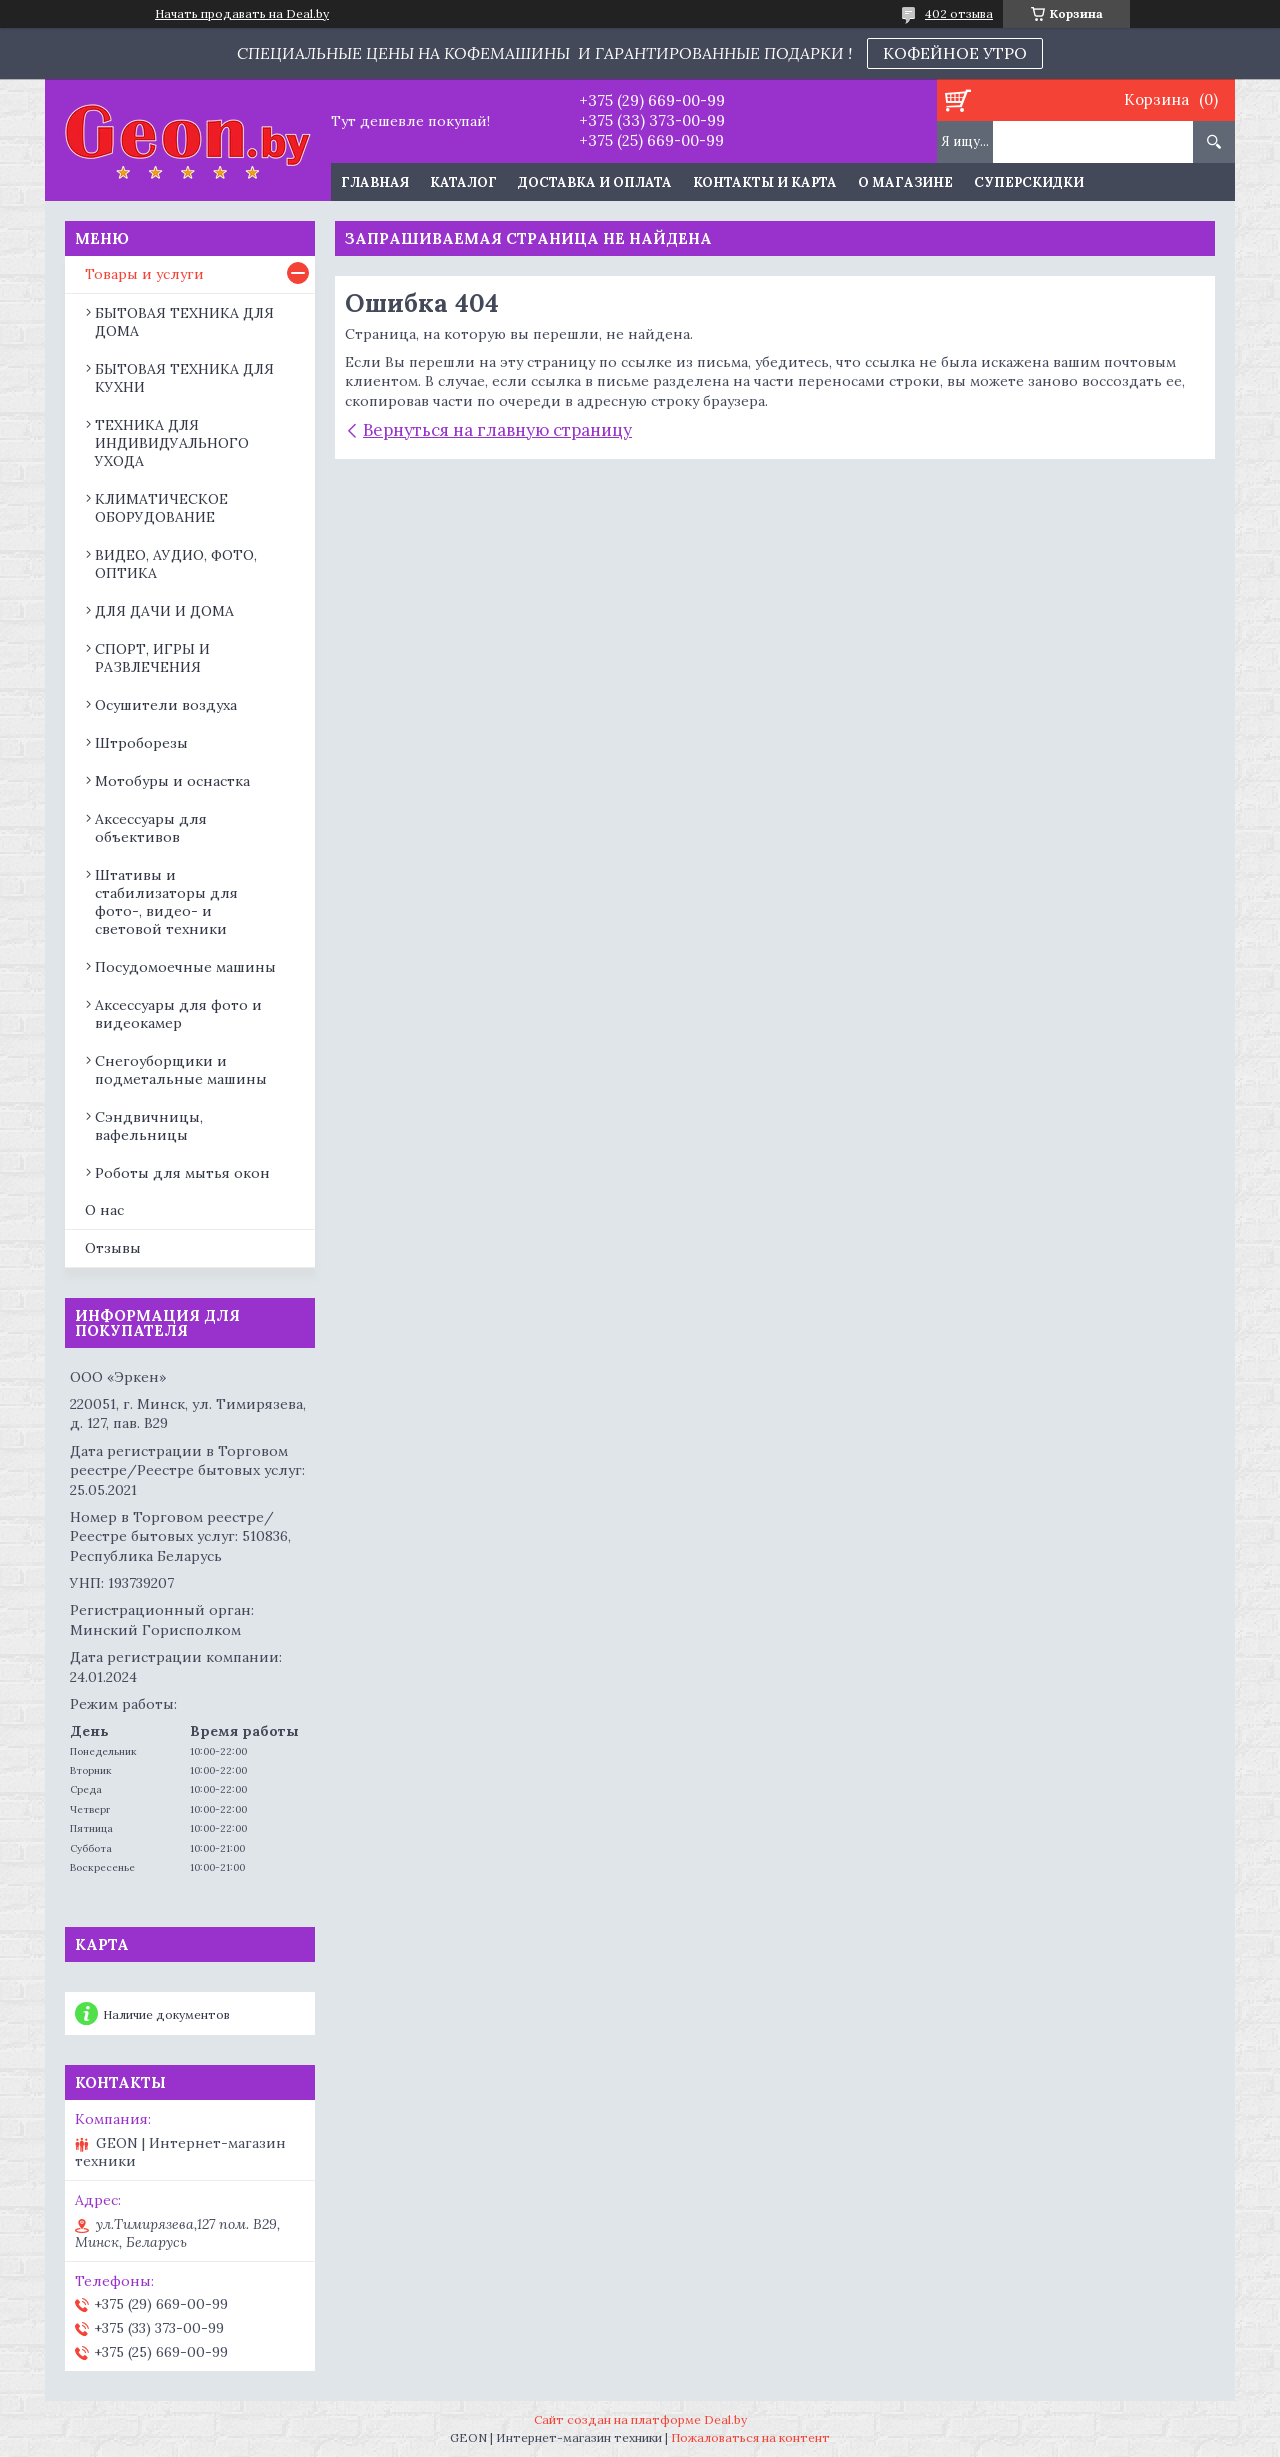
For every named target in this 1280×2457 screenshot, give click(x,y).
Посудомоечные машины (185, 967)
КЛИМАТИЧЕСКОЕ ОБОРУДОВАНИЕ (161, 508)
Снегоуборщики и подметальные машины (181, 1070)
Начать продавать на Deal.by (242, 14)
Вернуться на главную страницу (497, 430)
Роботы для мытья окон (182, 1173)
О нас (104, 1210)
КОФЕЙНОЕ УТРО (955, 53)
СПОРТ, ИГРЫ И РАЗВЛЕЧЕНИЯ (152, 658)
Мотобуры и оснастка (172, 781)
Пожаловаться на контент (750, 2437)
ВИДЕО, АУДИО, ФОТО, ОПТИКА (176, 564)
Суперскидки (1029, 182)
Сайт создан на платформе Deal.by (640, 2419)
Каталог (463, 182)
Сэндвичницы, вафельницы (149, 1126)
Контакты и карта (765, 182)
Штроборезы (141, 743)
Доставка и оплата (595, 182)
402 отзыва (959, 13)
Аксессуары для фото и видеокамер (178, 1014)
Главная (375, 182)
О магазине (905, 182)
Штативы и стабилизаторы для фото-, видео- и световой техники (166, 902)
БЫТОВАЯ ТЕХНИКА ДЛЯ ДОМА (184, 322)
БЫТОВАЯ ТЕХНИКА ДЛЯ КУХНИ (184, 378)
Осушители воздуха (166, 705)
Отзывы (113, 1248)
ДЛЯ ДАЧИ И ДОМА (164, 611)
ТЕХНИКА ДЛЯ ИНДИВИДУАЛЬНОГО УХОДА (172, 443)
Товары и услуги (144, 274)
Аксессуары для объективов (151, 828)
